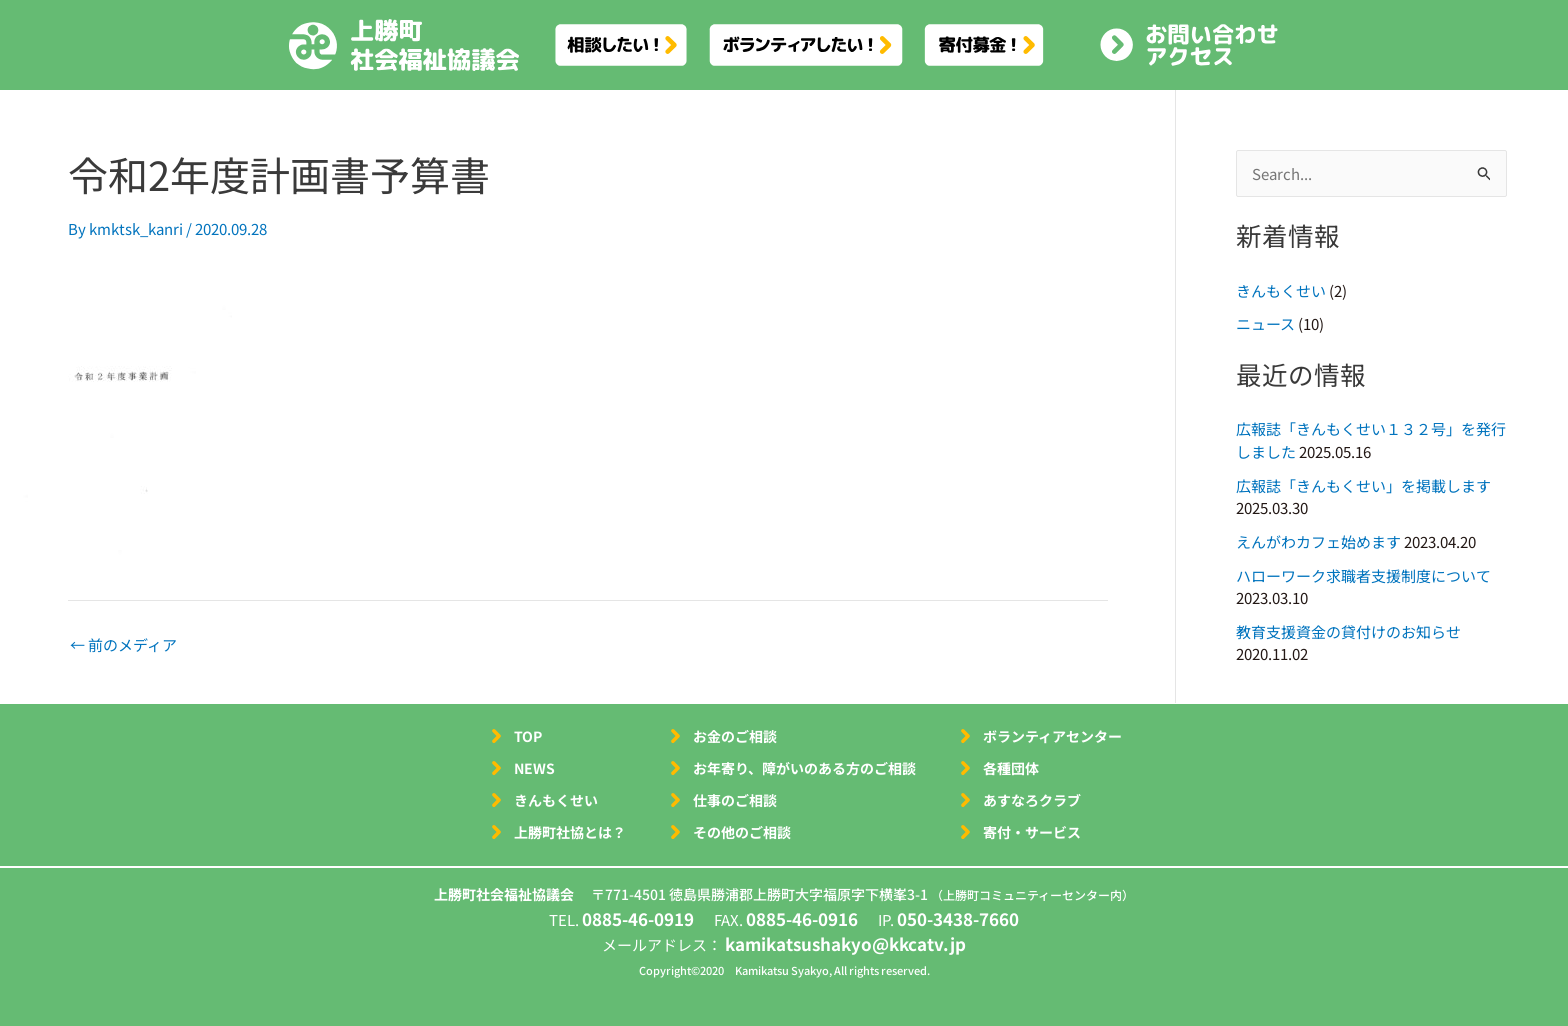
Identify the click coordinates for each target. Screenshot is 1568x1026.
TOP (528, 736)
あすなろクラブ (1032, 800)
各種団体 (1011, 768)
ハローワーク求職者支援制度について (1363, 575)
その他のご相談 (742, 832)
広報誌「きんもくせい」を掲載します (1363, 485)
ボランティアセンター (1052, 736)
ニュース (1265, 323)
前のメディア (123, 644)
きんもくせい (1281, 290)
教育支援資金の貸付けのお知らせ (1348, 631)
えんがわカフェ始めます (1318, 541)
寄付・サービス (1032, 832)
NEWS (534, 768)
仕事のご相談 (735, 800)
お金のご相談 (735, 736)
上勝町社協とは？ (570, 832)
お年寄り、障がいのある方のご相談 (804, 768)
